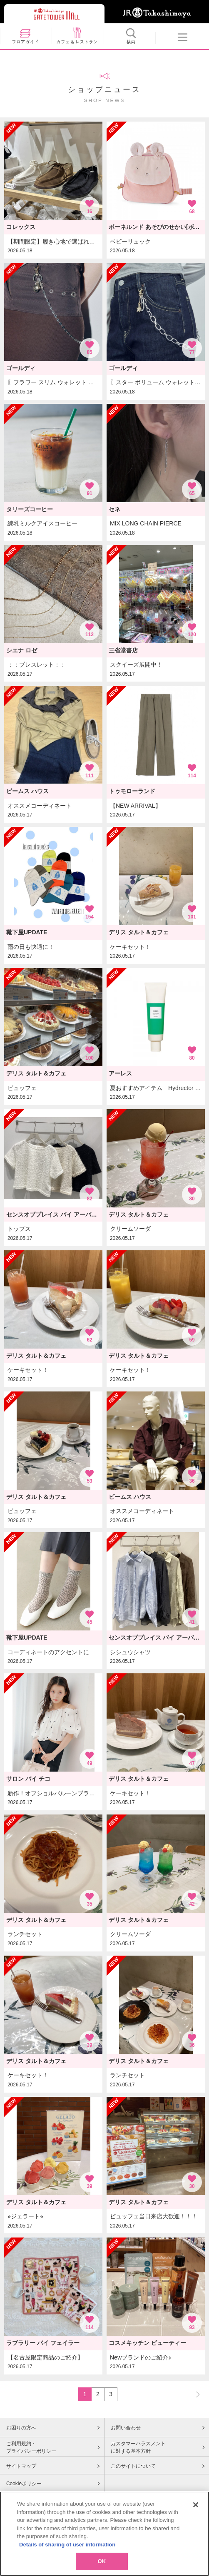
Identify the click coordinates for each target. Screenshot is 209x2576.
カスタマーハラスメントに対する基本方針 (138, 2447)
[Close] (196, 2505)
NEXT (194, 2393)
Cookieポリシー (24, 2483)
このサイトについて (133, 2466)
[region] (104, 2533)
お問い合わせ (126, 2428)
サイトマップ (21, 2466)
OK (102, 2561)
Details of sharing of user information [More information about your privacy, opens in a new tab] (67, 2544)
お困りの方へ (21, 2428)
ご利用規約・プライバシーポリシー (31, 2447)
